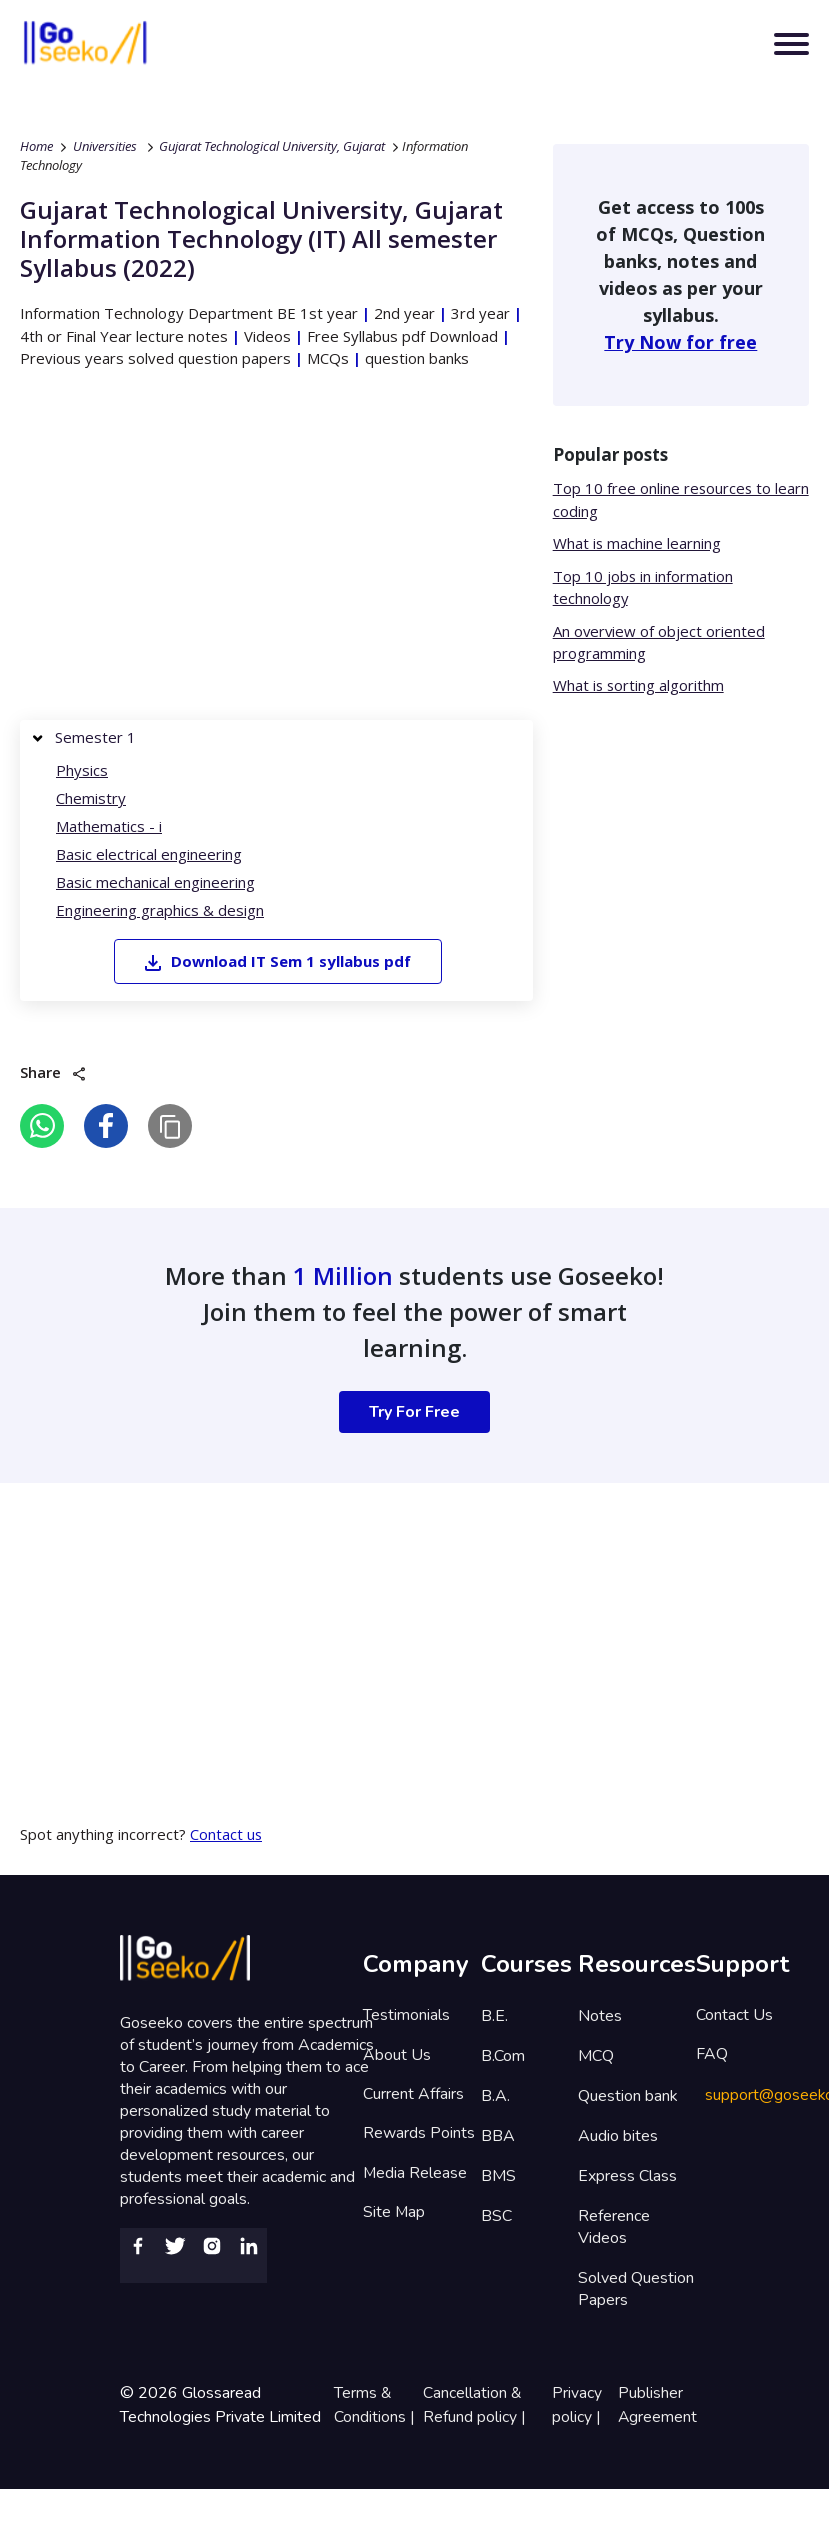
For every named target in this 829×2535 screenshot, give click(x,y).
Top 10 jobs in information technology (643, 587)
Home (36, 146)
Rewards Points (419, 2135)
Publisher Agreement (657, 2404)
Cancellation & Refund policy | (476, 2404)
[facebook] (106, 1125)
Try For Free (414, 1411)
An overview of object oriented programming (660, 642)
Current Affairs (413, 2095)
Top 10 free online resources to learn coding (663, 500)
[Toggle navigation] (791, 45)
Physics (82, 771)
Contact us (226, 1833)
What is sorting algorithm (639, 686)
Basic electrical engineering (149, 855)
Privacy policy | (578, 2404)
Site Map (394, 2215)
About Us (397, 2055)
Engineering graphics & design (160, 911)
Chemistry (91, 799)
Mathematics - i (109, 827)
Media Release (415, 2175)
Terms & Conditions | (375, 2404)
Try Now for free (680, 342)
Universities (105, 146)
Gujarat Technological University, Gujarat (272, 146)
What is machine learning (637, 544)
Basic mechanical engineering (155, 883)
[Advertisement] (256, 550)
